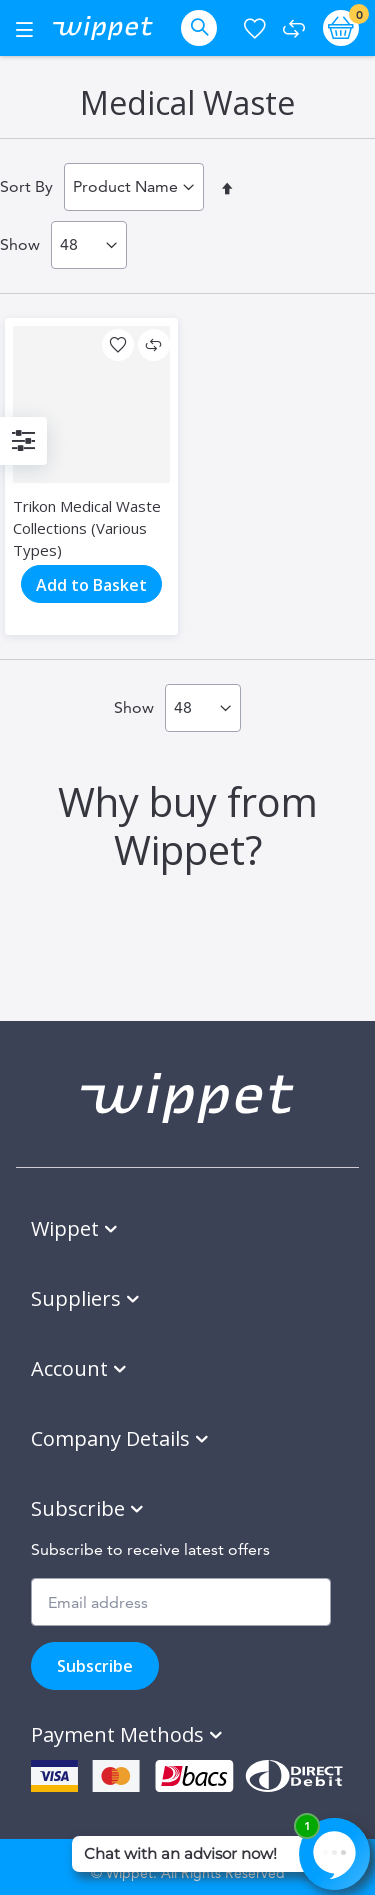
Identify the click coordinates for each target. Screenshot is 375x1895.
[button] (118, 345)
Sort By (26, 186)
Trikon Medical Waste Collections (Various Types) (87, 528)
